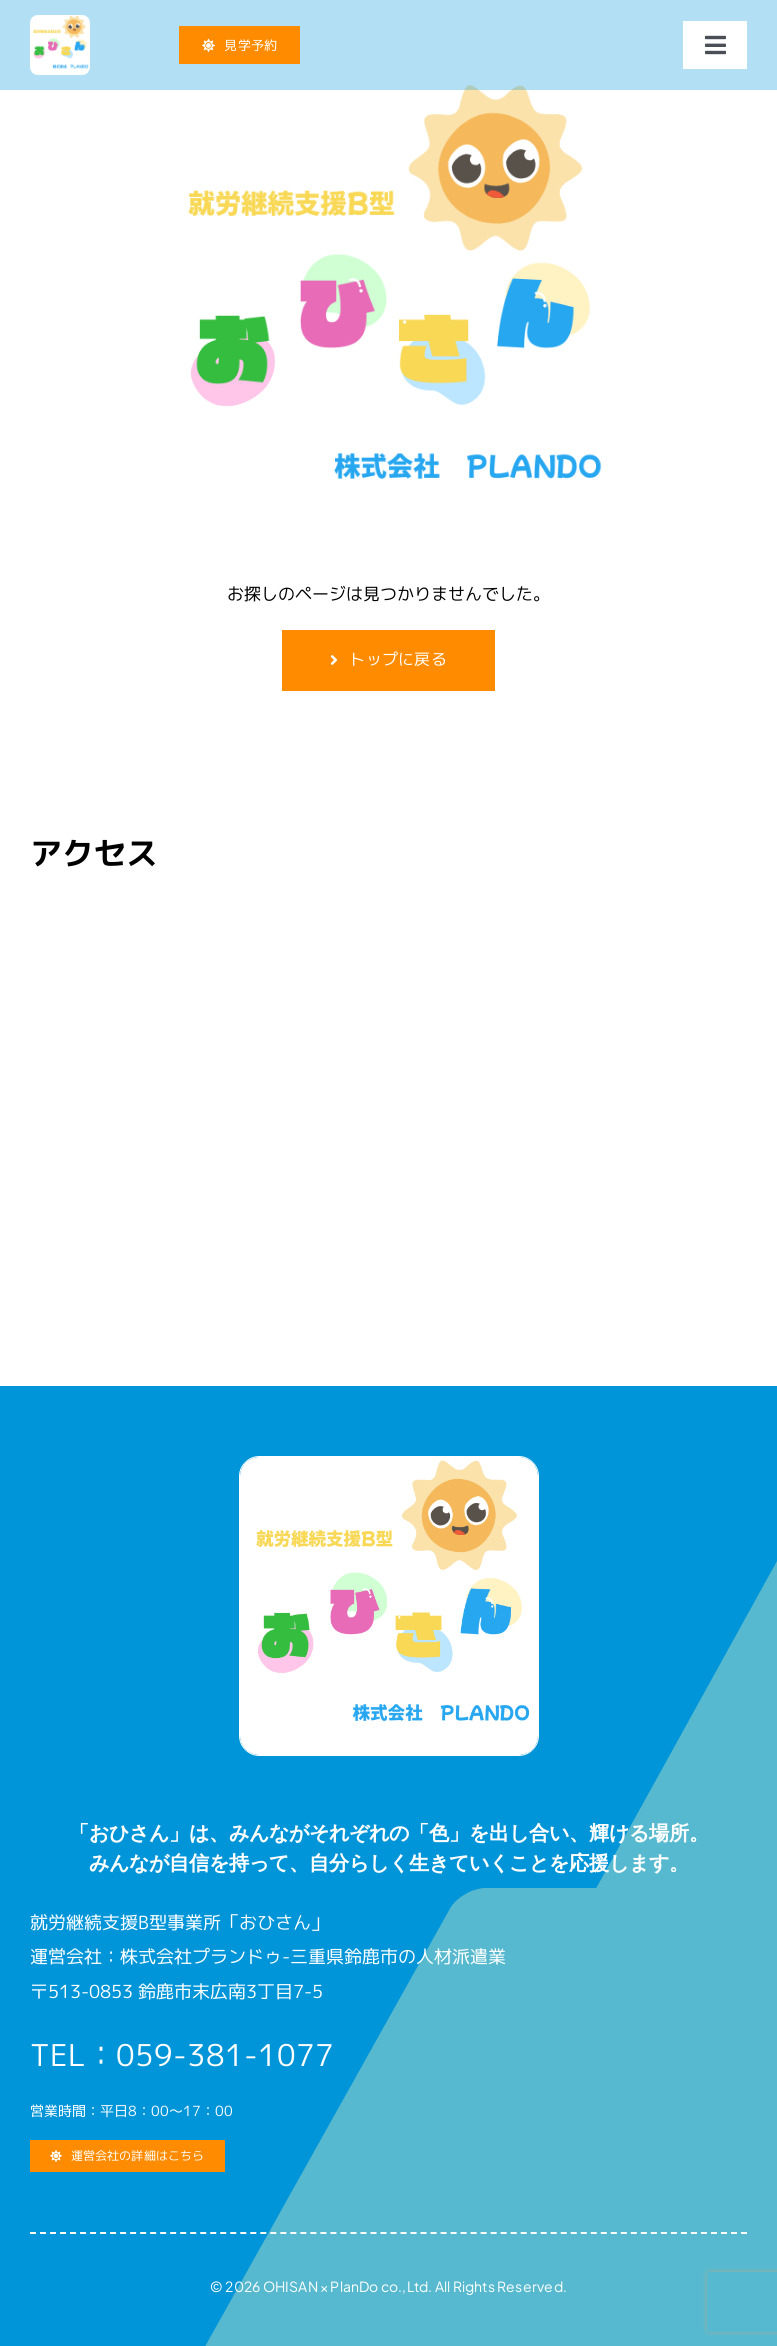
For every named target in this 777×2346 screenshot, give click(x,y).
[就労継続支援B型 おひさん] (60, 23)
